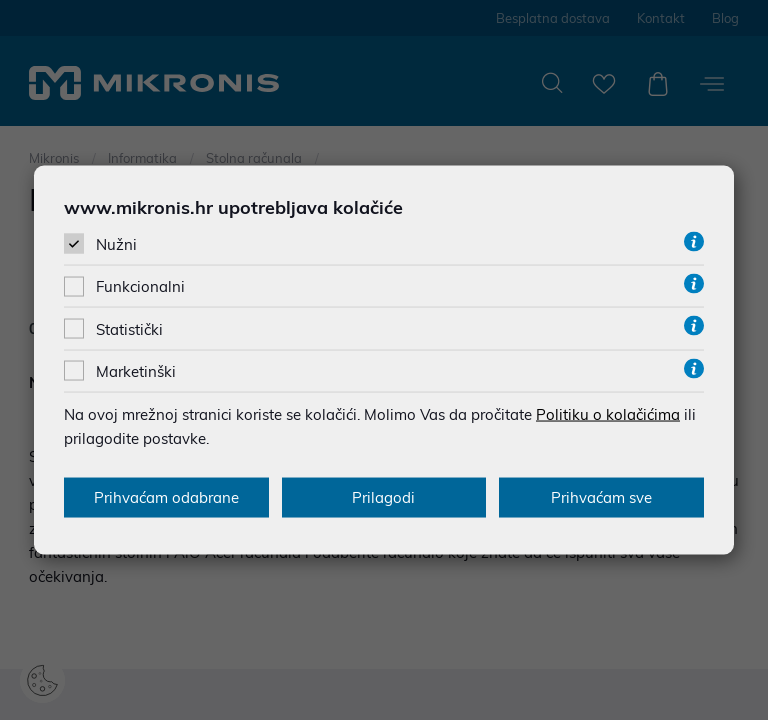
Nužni (116, 244)
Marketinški (136, 370)
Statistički (129, 328)
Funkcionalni (140, 286)
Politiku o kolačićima (608, 413)
